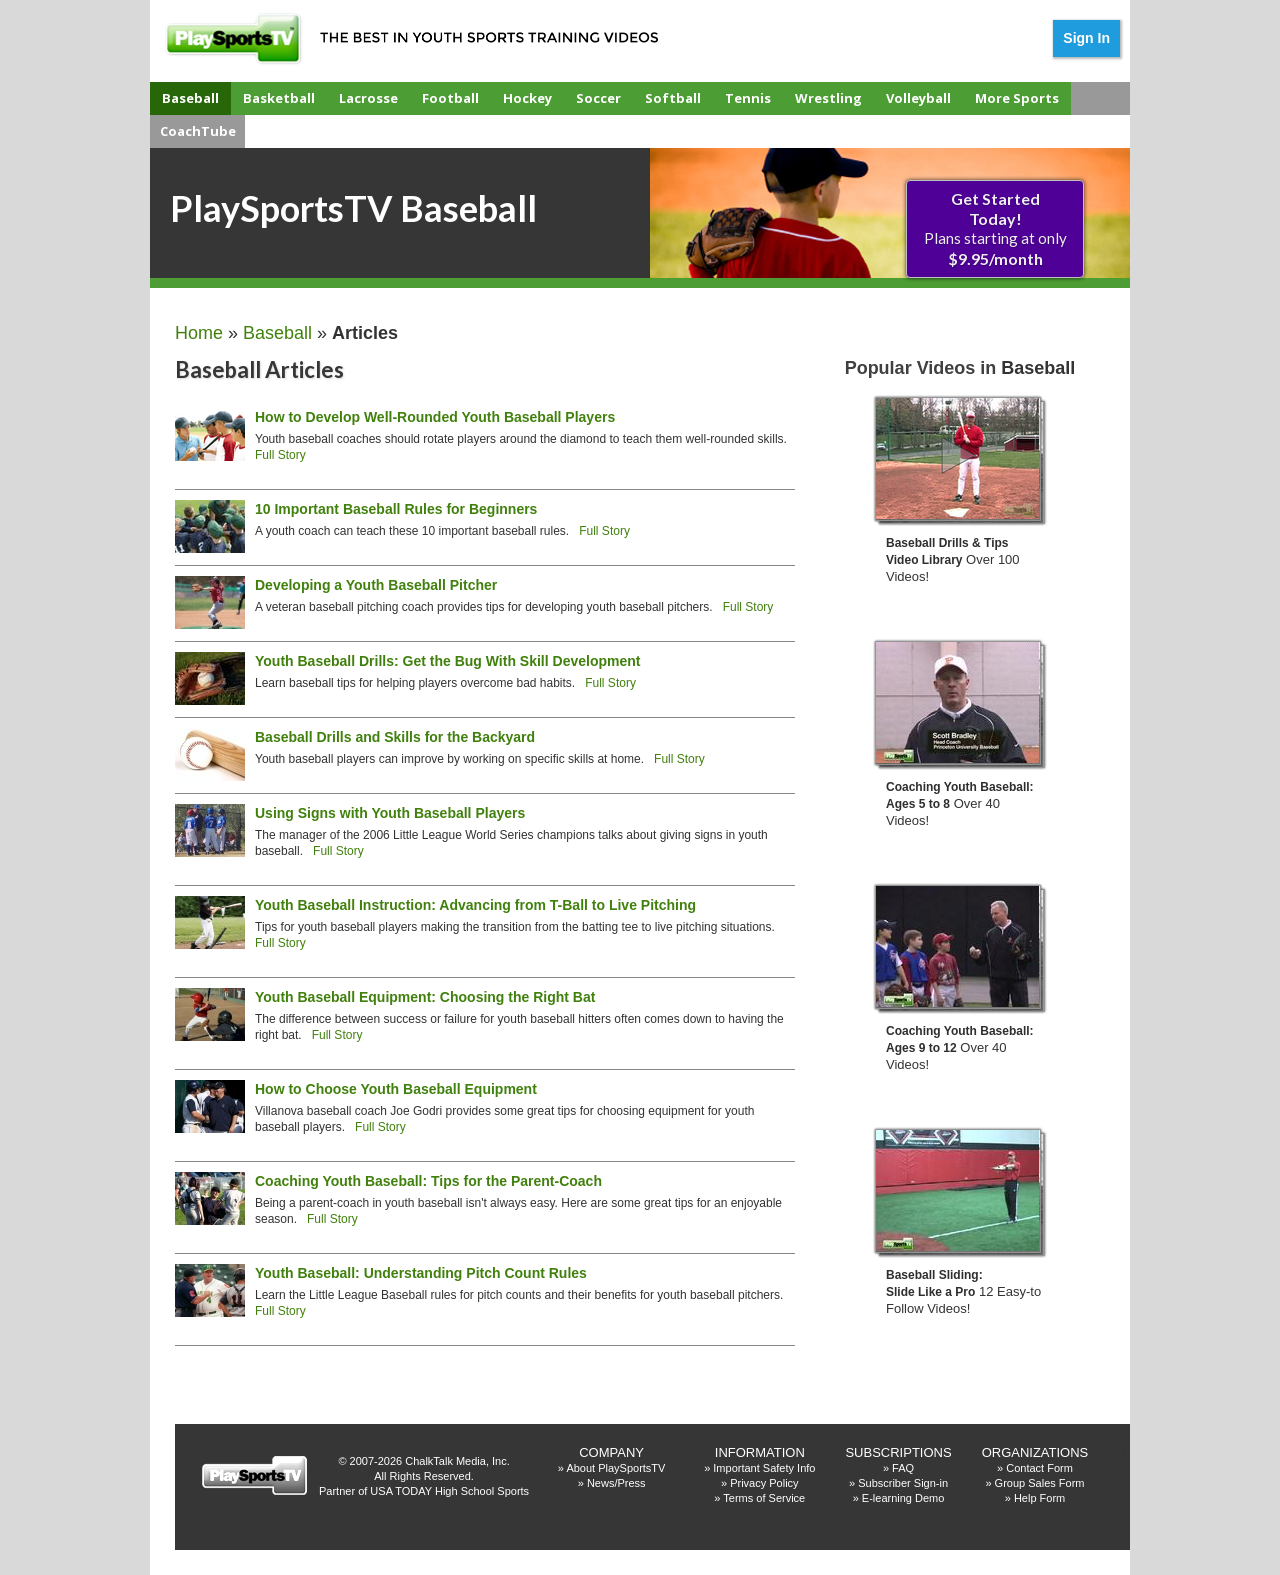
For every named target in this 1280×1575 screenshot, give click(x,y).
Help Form (1039, 1498)
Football (450, 98)
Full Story (280, 455)
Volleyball (918, 98)
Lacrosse (368, 98)
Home (199, 333)
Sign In (1086, 38)
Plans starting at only (995, 228)
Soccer (598, 98)
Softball (673, 98)
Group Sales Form (1040, 1483)
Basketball (279, 98)
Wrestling (828, 98)
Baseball (190, 98)
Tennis (748, 98)
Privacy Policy (764, 1483)
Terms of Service (764, 1498)
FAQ (903, 1468)
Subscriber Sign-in (903, 1483)
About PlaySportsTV (615, 1468)
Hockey (527, 98)
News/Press (616, 1483)
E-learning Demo (903, 1498)
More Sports (1017, 98)
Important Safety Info (764, 1468)
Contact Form (1039, 1468)
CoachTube (198, 131)
